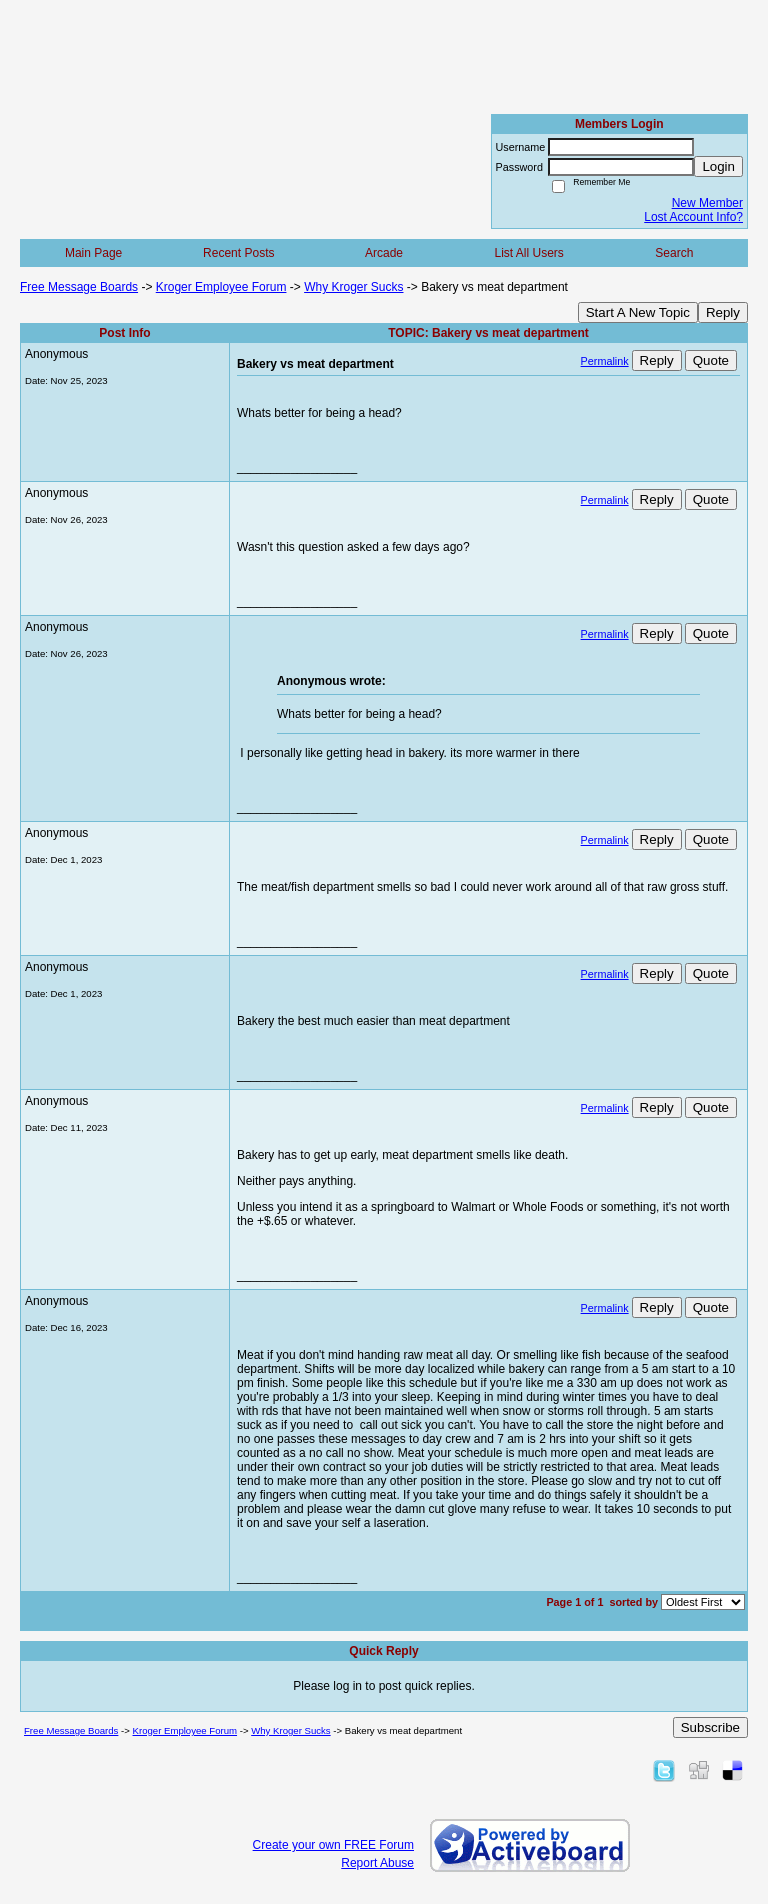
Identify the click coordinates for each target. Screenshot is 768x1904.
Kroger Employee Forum (221, 287)
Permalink (605, 361)
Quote (711, 360)
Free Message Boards (79, 287)
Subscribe (710, 1727)
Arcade (384, 253)
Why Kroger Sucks (353, 287)
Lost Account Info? (693, 217)
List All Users (528, 253)
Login (718, 166)
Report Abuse (377, 1863)
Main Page (93, 253)
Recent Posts (238, 253)
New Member (707, 203)
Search (674, 253)
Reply (723, 312)
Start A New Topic (638, 312)
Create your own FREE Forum (333, 1845)
